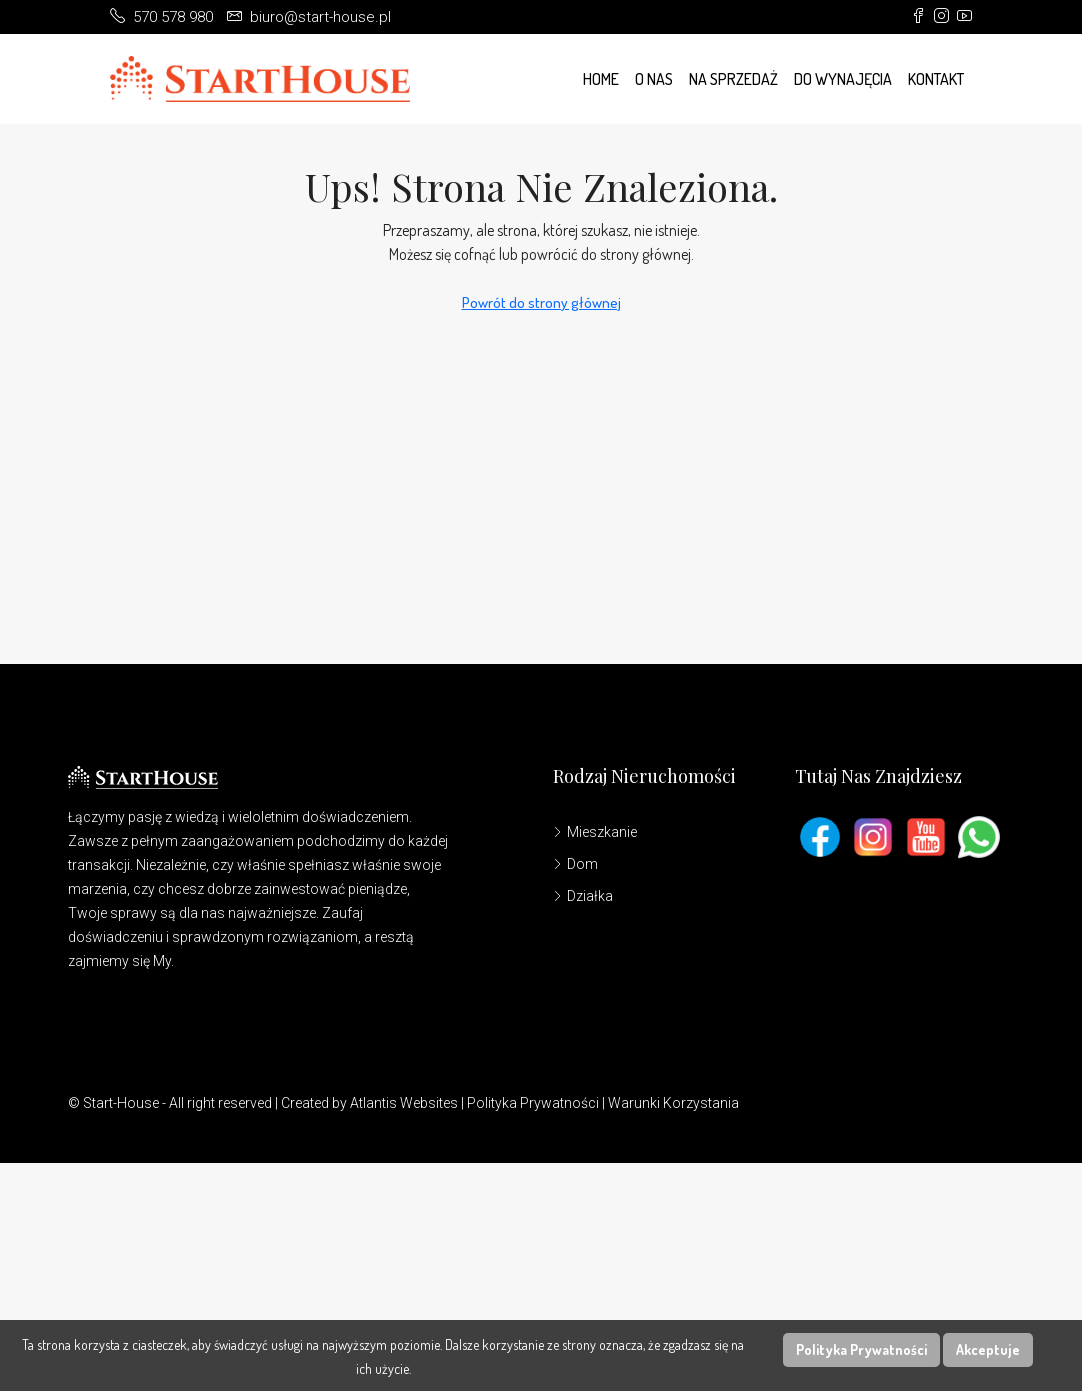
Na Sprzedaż (733, 79)
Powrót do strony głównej (541, 302)
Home (601, 79)
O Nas (654, 79)
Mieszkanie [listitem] (595, 832)
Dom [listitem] (575, 864)
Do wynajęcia (843, 79)
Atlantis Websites (404, 1103)
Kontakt (936, 79)
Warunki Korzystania (673, 1103)
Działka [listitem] (583, 896)
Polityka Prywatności (533, 1103)
